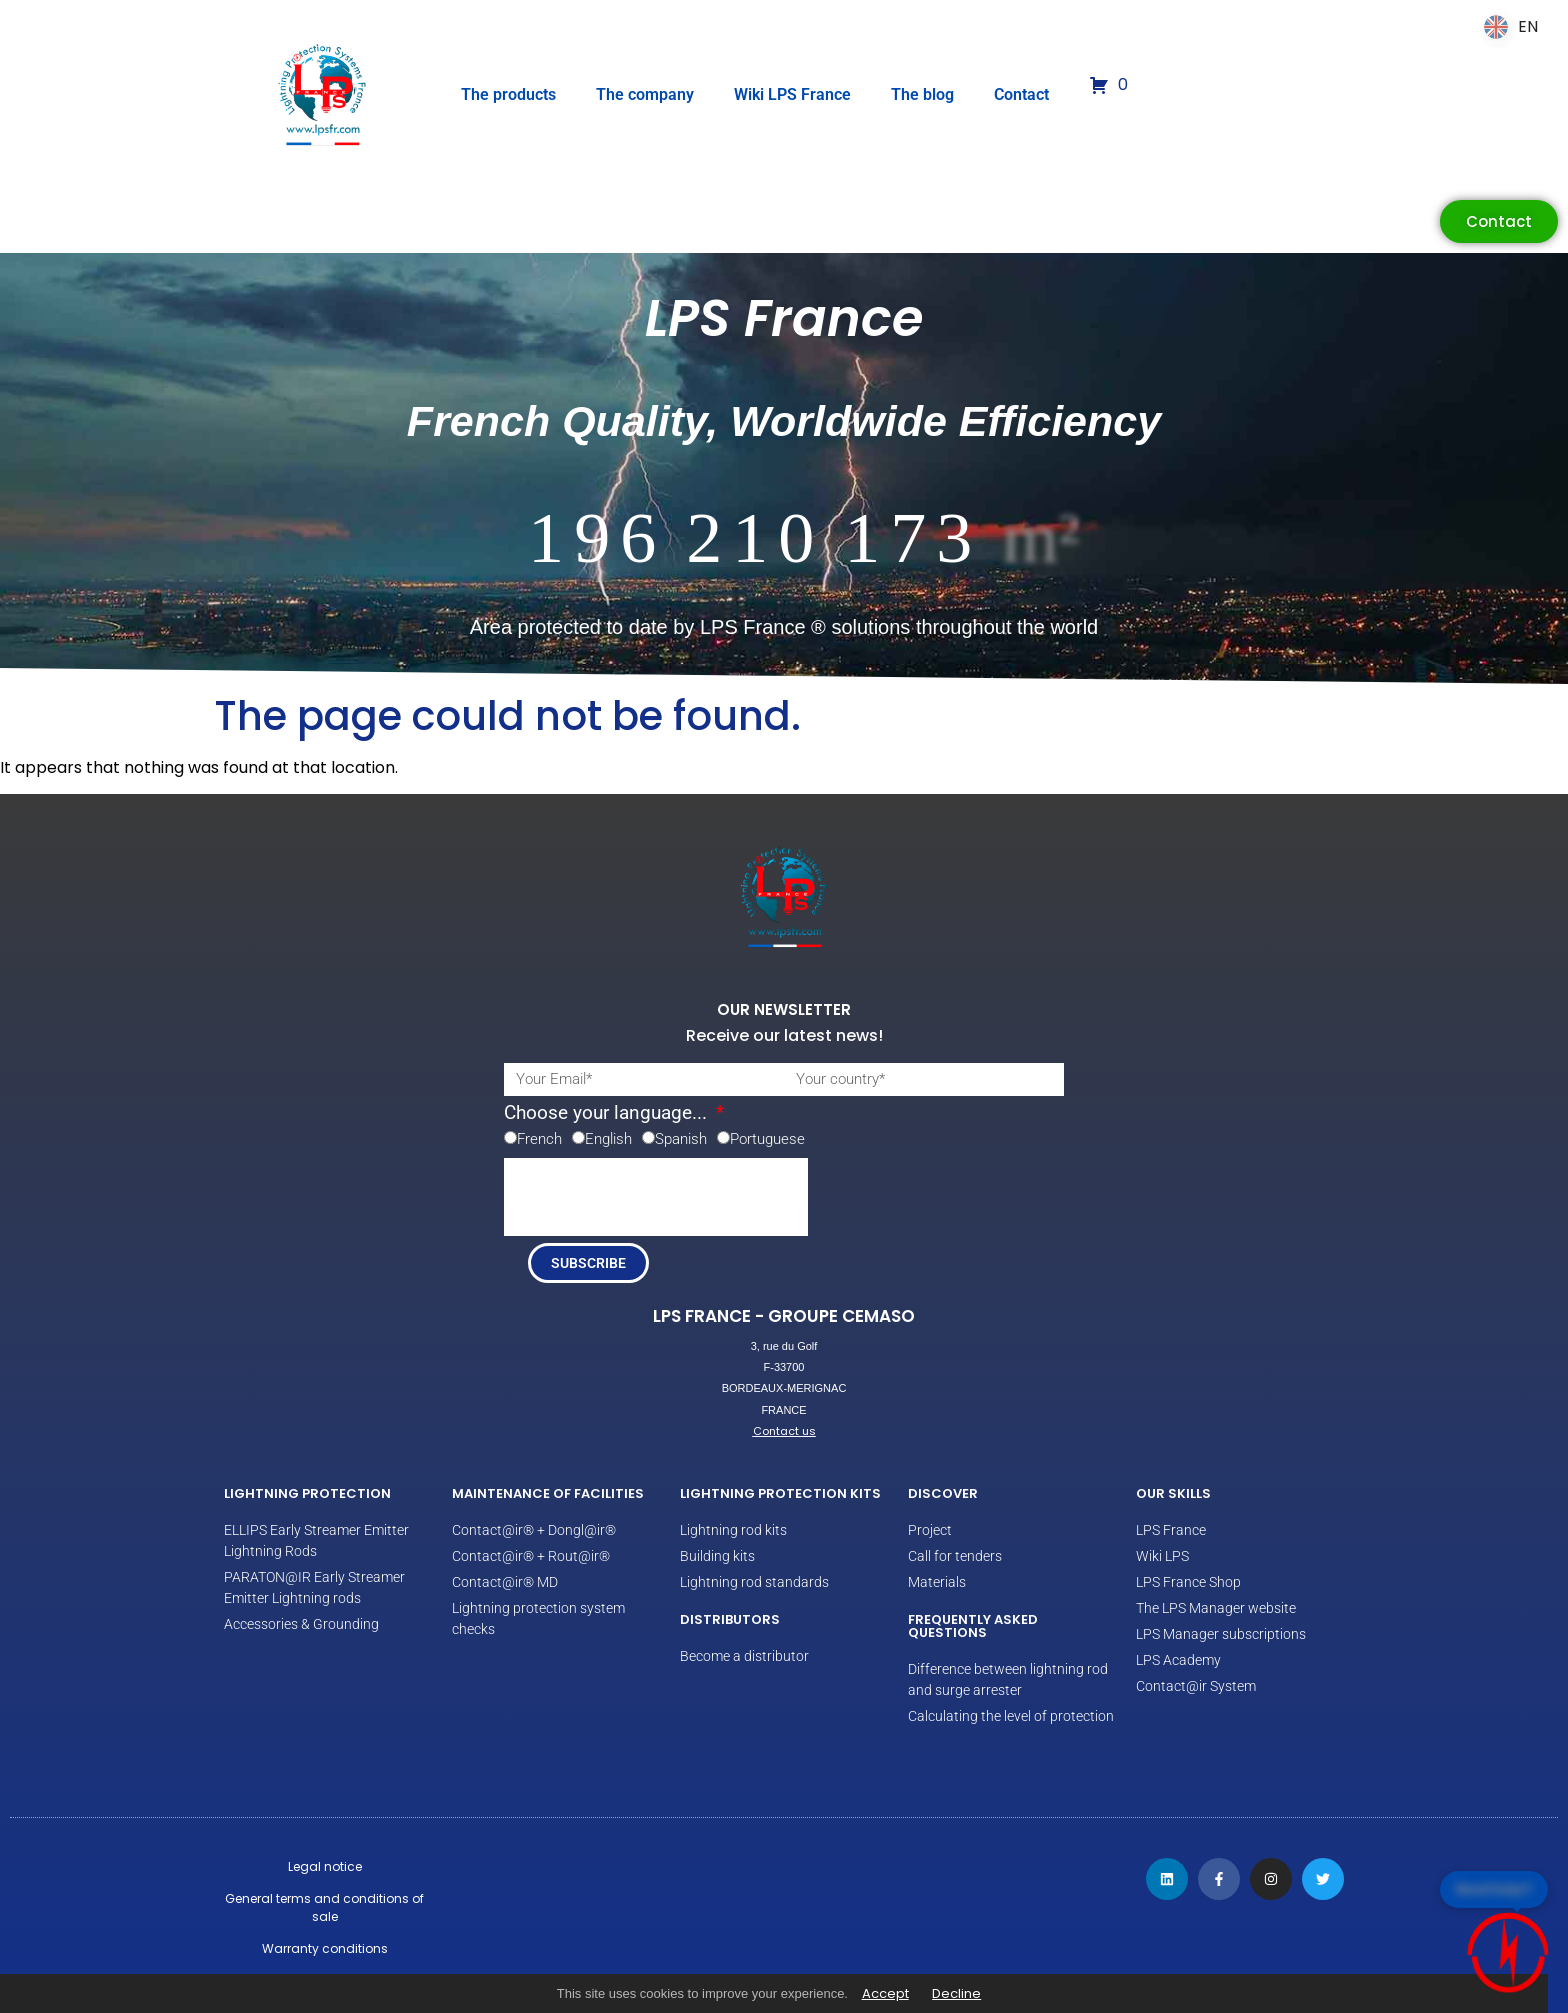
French (539, 1139)
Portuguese (767, 1139)
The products (508, 94)
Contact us (784, 1431)
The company (645, 94)
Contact (1021, 94)
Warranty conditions (325, 1948)
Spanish (681, 1139)
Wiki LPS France (792, 94)
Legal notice (325, 1866)
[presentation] (656, 1197)
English (608, 1139)
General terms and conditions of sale (324, 1907)
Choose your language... (608, 1113)
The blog (922, 94)
